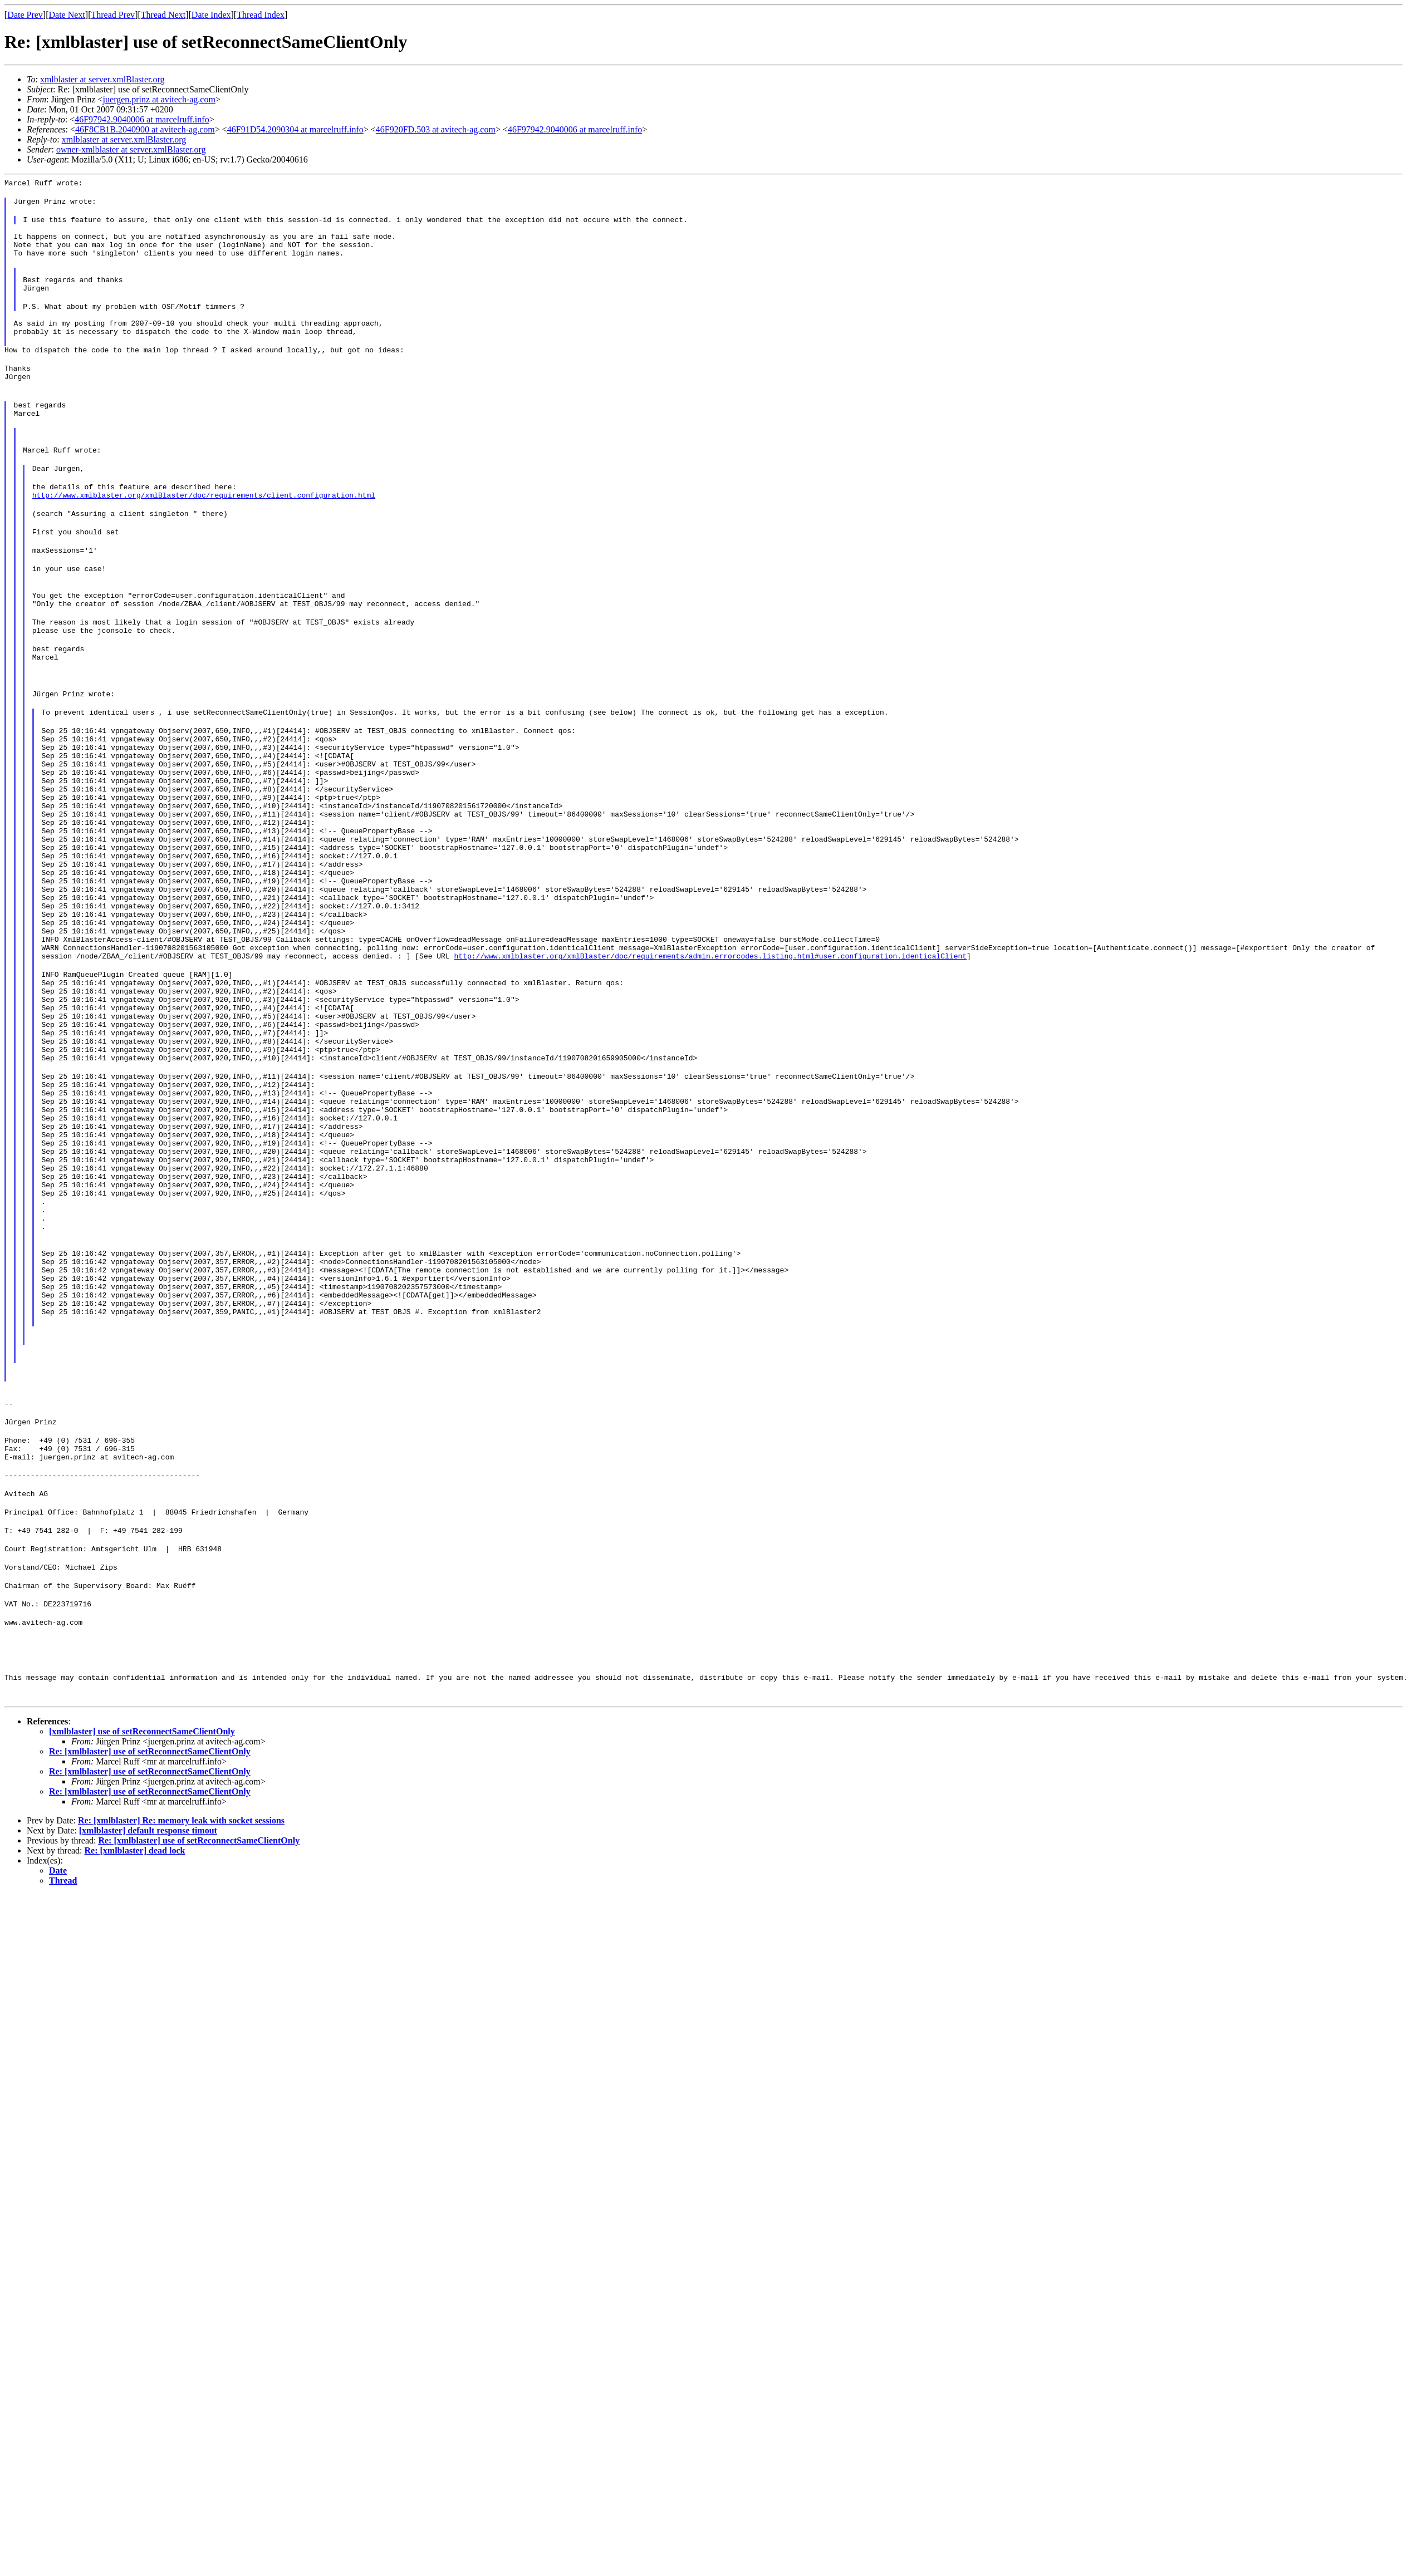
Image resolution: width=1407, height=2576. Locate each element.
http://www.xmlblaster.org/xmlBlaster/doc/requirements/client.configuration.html (203, 535)
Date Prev (25, 14)
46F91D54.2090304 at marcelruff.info (295, 129)
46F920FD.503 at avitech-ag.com (436, 129)
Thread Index (261, 14)
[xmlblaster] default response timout (148, 2041)
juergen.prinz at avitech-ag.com (159, 99)
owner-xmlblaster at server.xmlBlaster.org (131, 149)
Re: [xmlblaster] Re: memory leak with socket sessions (181, 2031)
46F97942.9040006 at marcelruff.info (142, 119)
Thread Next (163, 14)
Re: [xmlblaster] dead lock (135, 2061)
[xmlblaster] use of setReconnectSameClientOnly (142, 1941)
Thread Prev (113, 14)
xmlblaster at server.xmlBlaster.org (102, 79)
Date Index (211, 14)
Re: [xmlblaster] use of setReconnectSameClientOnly (150, 1962)
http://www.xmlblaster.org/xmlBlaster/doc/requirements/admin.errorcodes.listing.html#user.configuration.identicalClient (710, 1066)
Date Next (67, 14)
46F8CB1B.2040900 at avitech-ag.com (145, 129)
